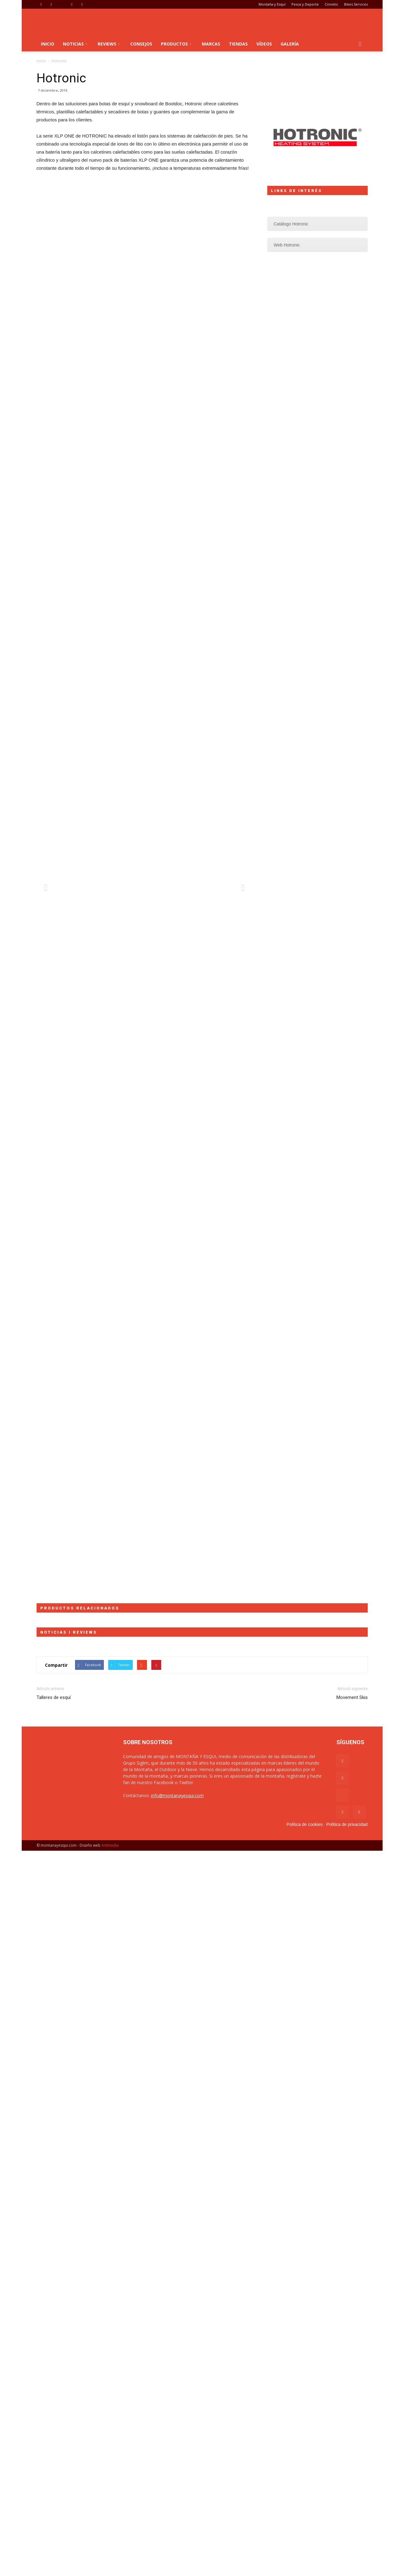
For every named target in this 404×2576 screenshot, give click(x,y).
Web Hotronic (287, 244)
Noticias (75, 44)
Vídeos (264, 44)
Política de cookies (304, 1824)
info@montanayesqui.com (177, 1795)
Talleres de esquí (54, 1697)
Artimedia (110, 1845)
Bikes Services (356, 4)
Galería (290, 44)
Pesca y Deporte (305, 4)
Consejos (141, 44)
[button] (360, 44)
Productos (176, 44)
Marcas (211, 44)
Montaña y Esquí (272, 4)
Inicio (47, 44)
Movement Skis (352, 1697)
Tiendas (238, 44)
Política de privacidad (346, 1824)
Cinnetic (331, 4)
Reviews (108, 44)
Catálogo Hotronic (291, 223)
